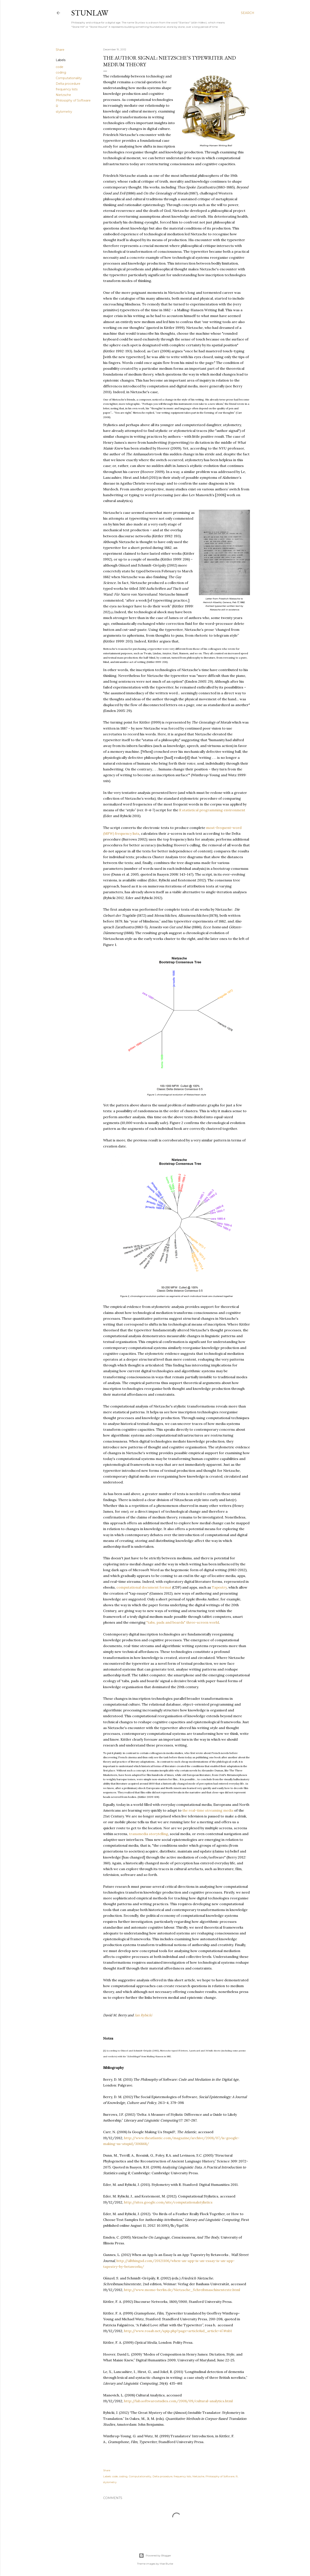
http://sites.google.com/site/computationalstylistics (168, 2202)
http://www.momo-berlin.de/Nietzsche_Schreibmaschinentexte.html (182, 2290)
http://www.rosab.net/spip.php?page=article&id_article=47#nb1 (178, 2331)
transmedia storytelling (148, 1834)
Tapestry (219, 1587)
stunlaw (89, 13)
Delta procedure (68, 84)
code (59, 67)
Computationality (69, 78)
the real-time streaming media (207, 1810)
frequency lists (67, 89)
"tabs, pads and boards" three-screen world (182, 1622)
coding (61, 72)
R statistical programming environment (212, 810)
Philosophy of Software (73, 100)
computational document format (143, 1587)
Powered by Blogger (155, 2555)
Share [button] (60, 50)
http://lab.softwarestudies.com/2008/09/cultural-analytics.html (178, 2401)
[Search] (247, 13)
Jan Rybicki (143, 2015)
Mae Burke (166, 2563)
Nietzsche (63, 95)
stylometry (64, 112)
